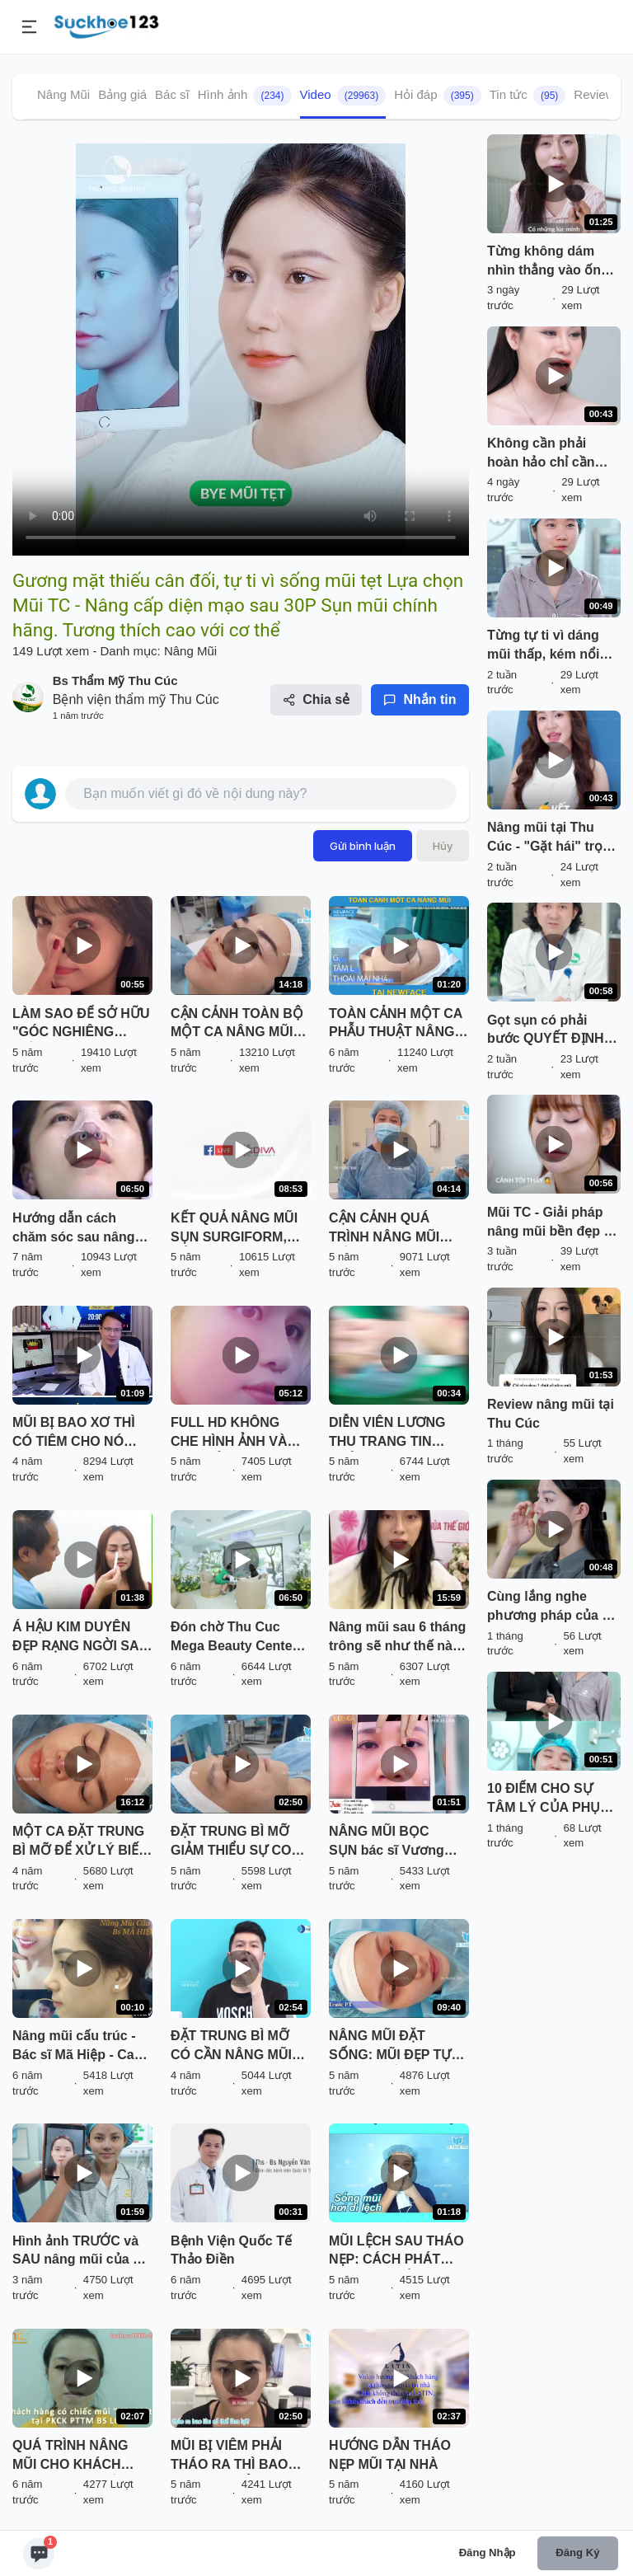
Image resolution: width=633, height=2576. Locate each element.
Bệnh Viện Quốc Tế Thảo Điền (231, 2250)
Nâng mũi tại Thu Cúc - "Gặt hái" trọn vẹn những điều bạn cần (550, 838)
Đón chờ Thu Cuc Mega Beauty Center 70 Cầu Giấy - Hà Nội (235, 1638)
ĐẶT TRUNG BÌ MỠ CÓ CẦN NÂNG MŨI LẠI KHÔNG (231, 2047)
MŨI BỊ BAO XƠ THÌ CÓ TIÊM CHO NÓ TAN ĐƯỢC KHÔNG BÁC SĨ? (73, 1433)
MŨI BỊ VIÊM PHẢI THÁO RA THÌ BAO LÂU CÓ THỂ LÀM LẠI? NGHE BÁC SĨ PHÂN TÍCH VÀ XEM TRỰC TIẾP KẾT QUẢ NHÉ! (235, 2456)
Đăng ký (577, 2552)
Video (343, 96)
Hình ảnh (245, 96)
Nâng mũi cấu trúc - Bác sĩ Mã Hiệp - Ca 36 (73, 2047)
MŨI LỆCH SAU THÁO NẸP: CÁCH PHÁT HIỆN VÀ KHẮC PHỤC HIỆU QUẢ (396, 2252)
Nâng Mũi (63, 94)
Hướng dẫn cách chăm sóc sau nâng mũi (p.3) (73, 1229)
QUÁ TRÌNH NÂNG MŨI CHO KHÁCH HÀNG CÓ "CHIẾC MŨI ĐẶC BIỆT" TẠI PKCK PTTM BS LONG (82, 2456)
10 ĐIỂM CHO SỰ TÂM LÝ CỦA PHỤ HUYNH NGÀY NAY (546, 1799)
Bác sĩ (172, 94)
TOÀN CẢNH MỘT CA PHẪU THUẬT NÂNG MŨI (395, 1024)
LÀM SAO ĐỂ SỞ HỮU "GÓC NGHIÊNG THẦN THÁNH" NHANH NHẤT (80, 1024)
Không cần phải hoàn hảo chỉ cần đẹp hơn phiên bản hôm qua (546, 454)
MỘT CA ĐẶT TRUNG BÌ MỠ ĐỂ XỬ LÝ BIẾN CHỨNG (80, 1842)
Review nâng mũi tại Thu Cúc (550, 1413)
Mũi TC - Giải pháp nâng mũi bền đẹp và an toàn (552, 1223)
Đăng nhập (487, 2552)
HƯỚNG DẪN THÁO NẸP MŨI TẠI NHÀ (390, 2454)
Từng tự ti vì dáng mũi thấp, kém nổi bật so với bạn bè (543, 646)
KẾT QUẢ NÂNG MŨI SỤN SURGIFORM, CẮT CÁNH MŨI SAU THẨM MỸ (234, 1229)
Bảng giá (122, 94)
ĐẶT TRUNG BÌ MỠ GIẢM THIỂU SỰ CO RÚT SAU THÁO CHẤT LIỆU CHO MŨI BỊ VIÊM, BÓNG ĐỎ (240, 1842)
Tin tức (528, 96)
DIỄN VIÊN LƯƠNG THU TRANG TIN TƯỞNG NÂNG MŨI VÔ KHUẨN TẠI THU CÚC (390, 1433)
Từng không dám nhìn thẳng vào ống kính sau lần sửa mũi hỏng (552, 262)
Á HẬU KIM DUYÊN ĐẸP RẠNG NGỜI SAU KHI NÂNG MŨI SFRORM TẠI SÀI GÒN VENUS (80, 1638)
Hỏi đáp (437, 96)
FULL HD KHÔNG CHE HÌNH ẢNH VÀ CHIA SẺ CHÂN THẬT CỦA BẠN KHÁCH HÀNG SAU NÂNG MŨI (236, 1433)
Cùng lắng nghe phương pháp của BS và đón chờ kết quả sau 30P (554, 1607)
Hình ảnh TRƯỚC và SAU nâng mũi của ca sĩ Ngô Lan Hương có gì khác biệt (80, 2252)
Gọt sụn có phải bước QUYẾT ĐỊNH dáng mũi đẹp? (545, 1031)
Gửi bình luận (363, 845)
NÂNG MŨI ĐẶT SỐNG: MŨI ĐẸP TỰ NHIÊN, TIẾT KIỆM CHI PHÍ (397, 2047)
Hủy (442, 845)
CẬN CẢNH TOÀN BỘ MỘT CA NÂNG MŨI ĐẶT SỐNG (237, 1024)
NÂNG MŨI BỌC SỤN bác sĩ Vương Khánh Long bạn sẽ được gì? (390, 1842)
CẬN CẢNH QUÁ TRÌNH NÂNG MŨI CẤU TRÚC (384, 1229)
